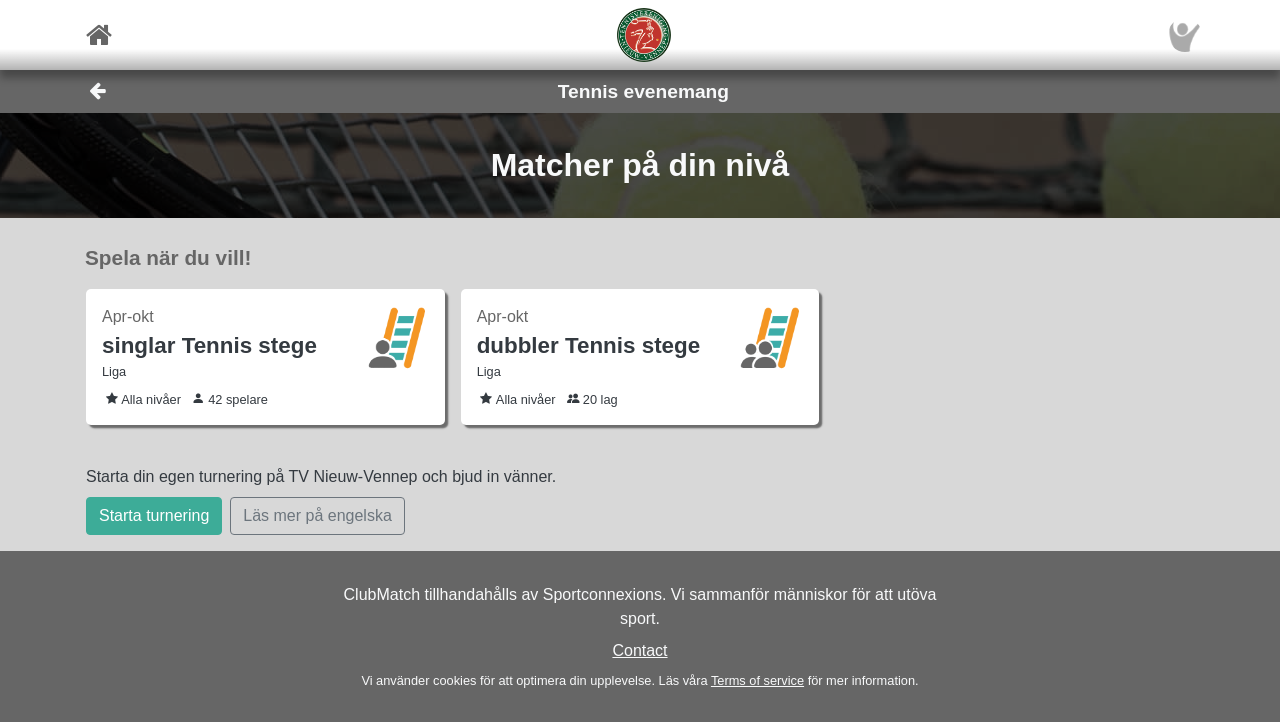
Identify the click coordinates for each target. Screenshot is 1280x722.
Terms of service (757, 680)
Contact (639, 650)
